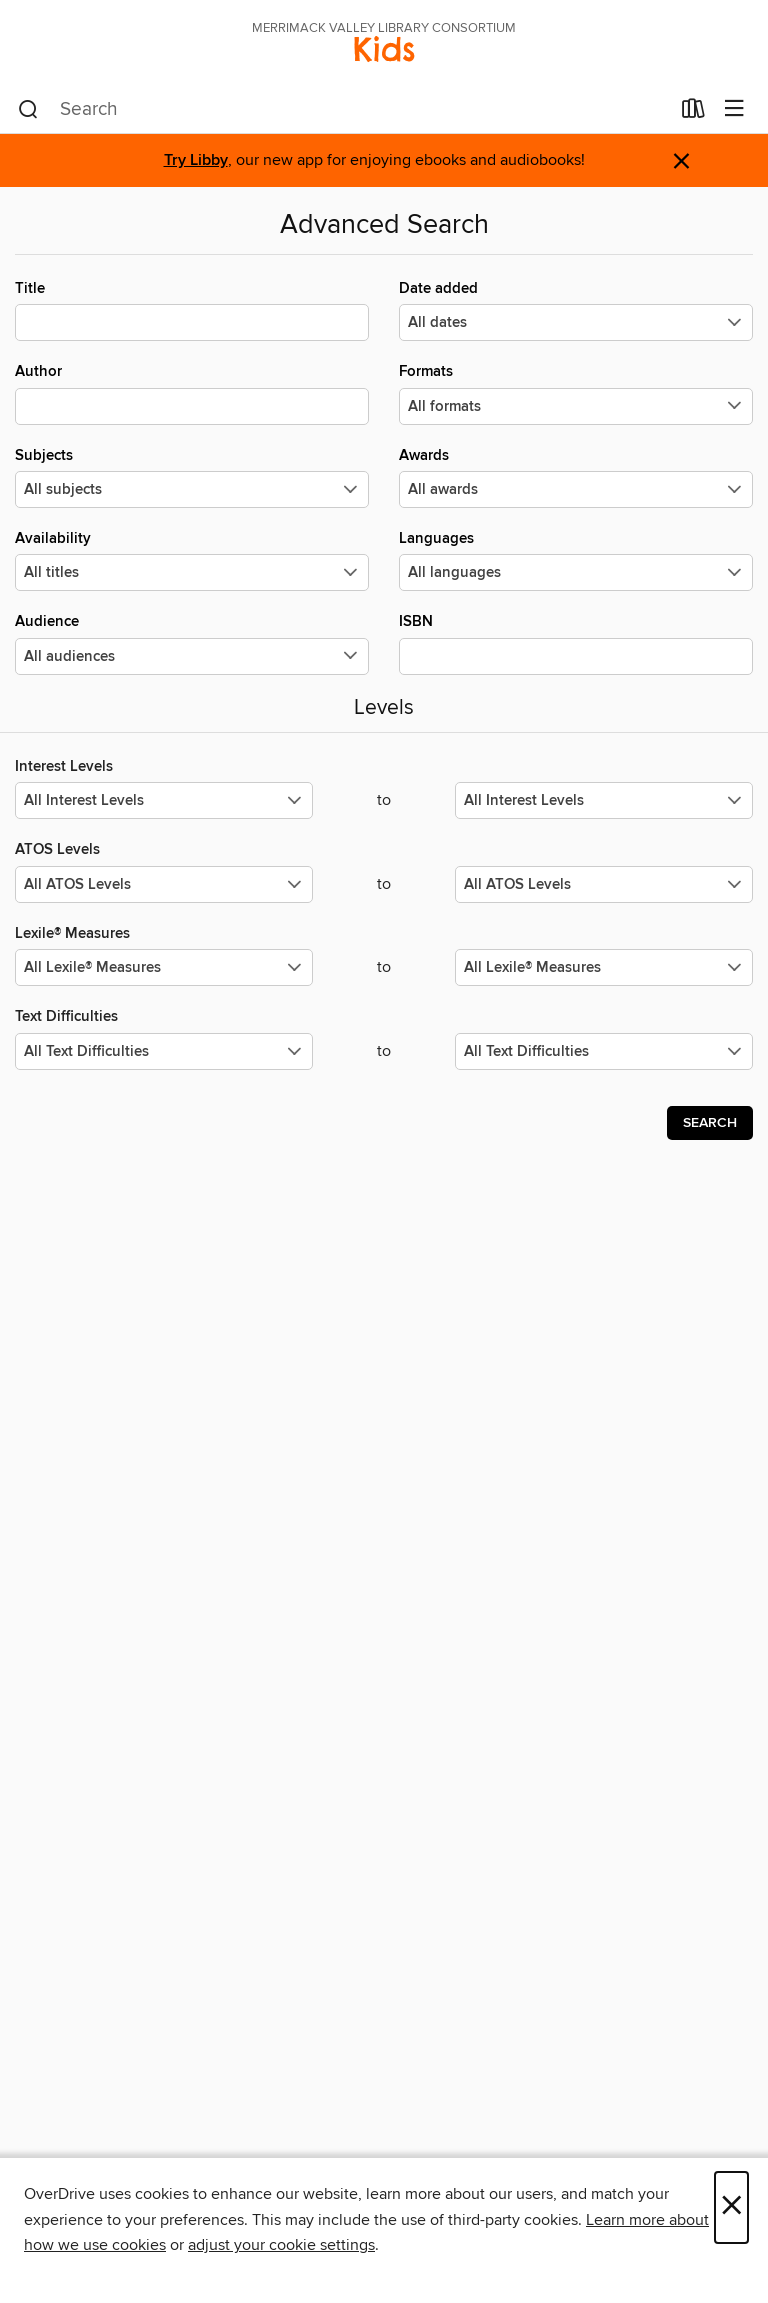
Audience (192, 643)
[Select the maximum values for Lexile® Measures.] (604, 967)
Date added (576, 310)
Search (710, 1123)
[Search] (28, 110)
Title (192, 310)
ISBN (576, 643)
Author (192, 393)
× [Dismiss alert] (681, 161)
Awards (576, 477)
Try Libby (196, 160)
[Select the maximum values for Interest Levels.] (604, 800)
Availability (192, 560)
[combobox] (343, 110)
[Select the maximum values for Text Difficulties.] (604, 1051)
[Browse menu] (734, 109)
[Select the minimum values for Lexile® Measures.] (164, 967)
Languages (576, 560)
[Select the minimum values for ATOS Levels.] (164, 884)
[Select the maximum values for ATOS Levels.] (604, 884)
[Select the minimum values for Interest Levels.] (164, 800)
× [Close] (731, 2207)
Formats (576, 393)
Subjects (192, 477)
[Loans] (693, 113)
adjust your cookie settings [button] (281, 2245)
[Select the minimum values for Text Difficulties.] (164, 1051)
